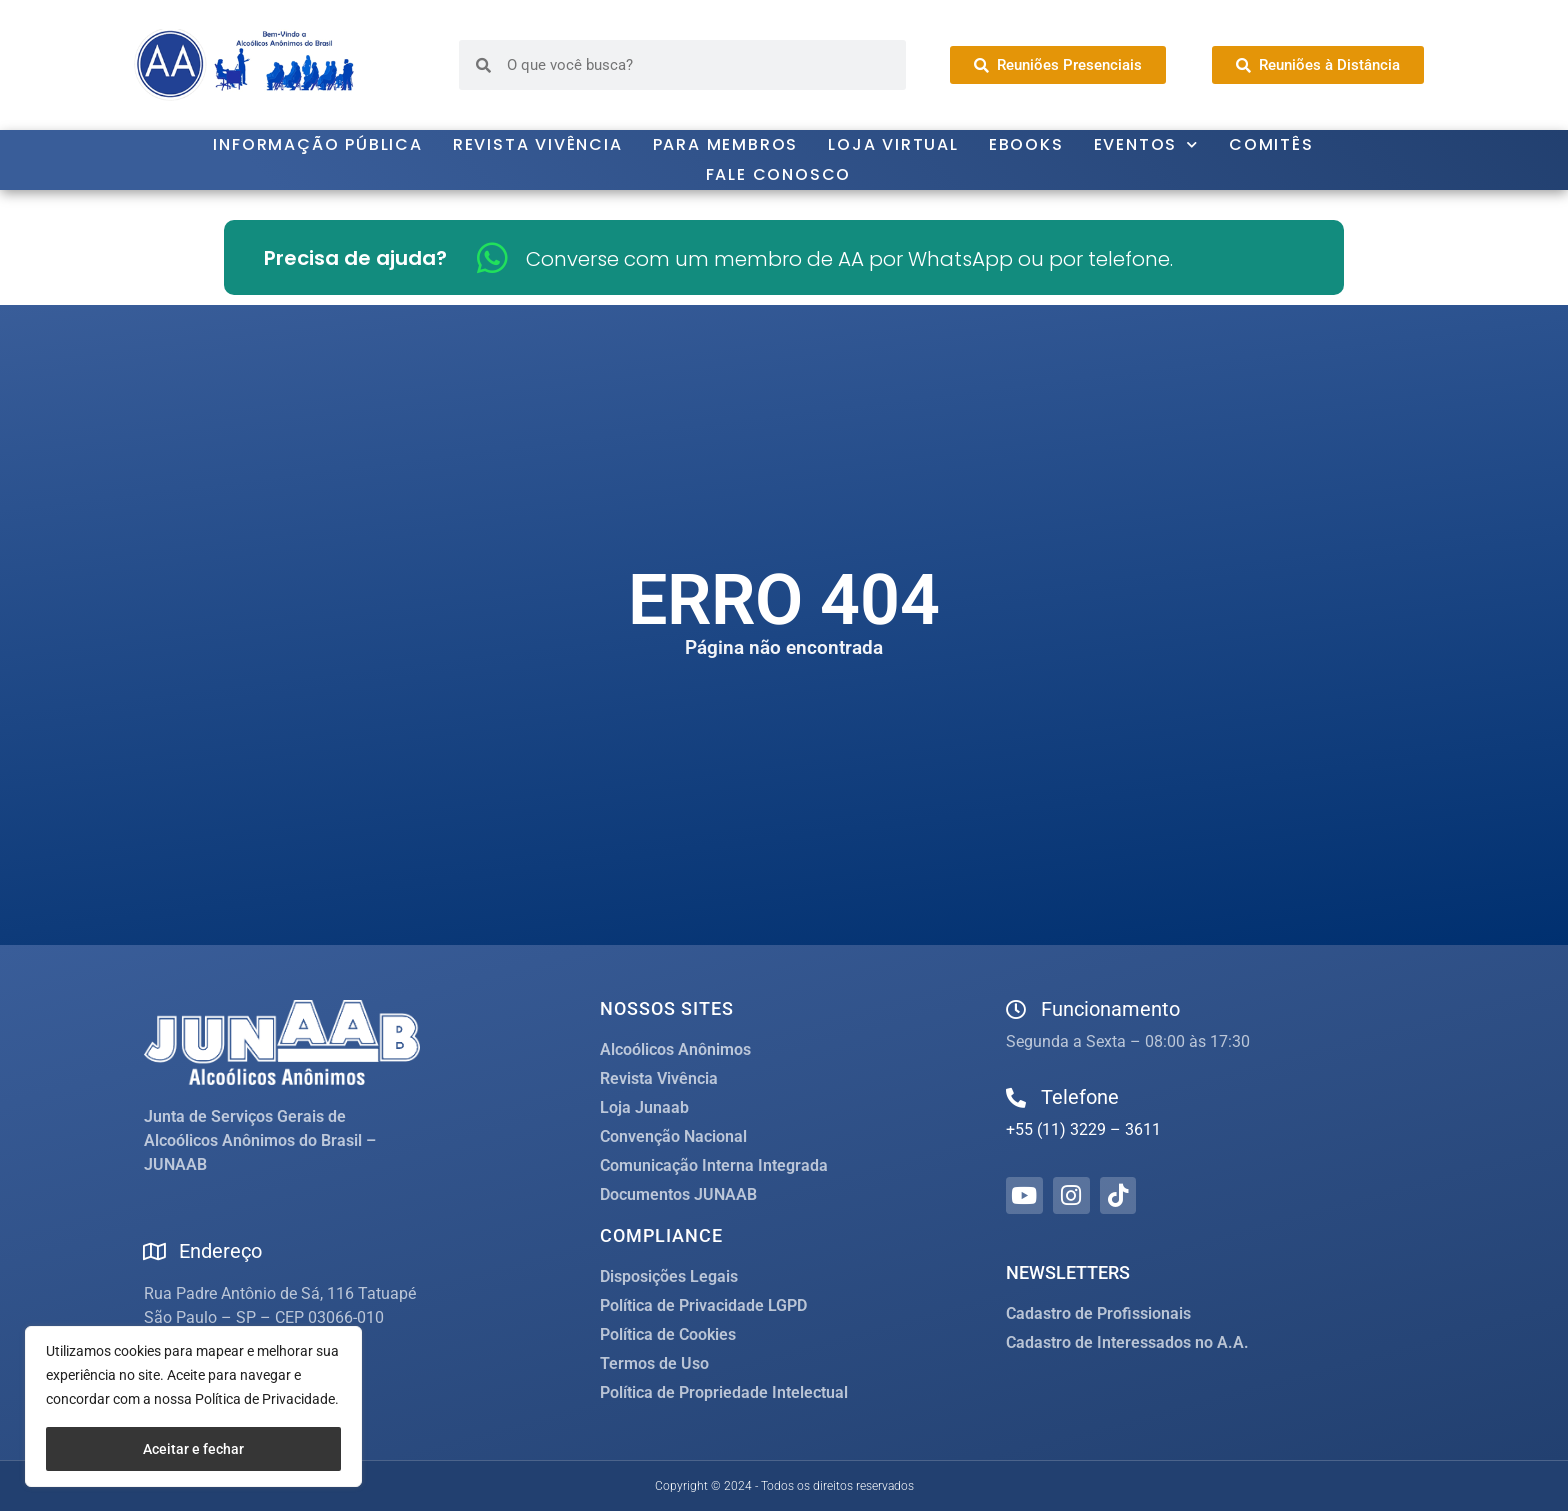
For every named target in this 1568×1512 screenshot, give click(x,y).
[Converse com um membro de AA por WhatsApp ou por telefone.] (492, 257)
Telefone (1080, 1097)
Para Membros (726, 144)
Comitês (1271, 144)
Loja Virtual (893, 144)
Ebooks (1026, 144)
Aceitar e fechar (193, 1449)
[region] (193, 1406)
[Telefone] (1016, 1098)
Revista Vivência (538, 144)
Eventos (1146, 145)
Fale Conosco (779, 174)
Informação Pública (317, 144)
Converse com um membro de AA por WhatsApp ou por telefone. (849, 259)
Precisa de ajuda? (355, 258)
